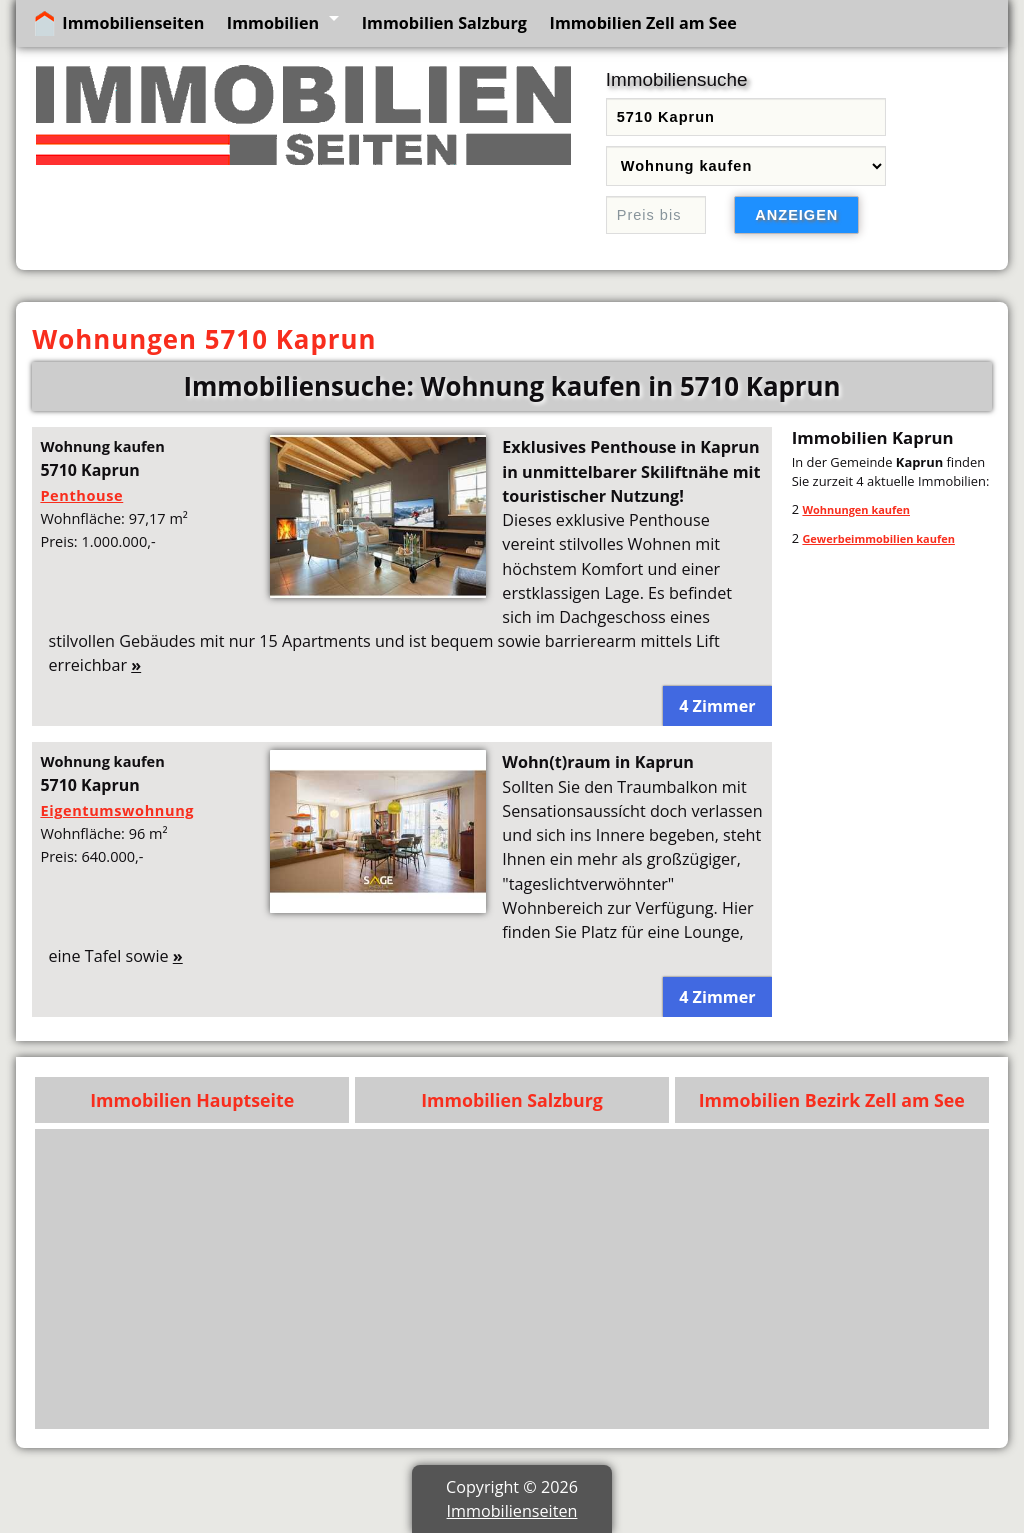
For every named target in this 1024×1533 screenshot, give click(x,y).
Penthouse (81, 495)
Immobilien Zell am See (643, 23)
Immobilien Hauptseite (192, 1100)
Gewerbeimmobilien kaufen (878, 538)
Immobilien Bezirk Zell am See (832, 1100)
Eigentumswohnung (117, 810)
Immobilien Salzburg (444, 23)
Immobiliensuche (677, 79)
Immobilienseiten (133, 23)
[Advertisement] (512, 1279)
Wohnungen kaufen (856, 509)
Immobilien (273, 23)
